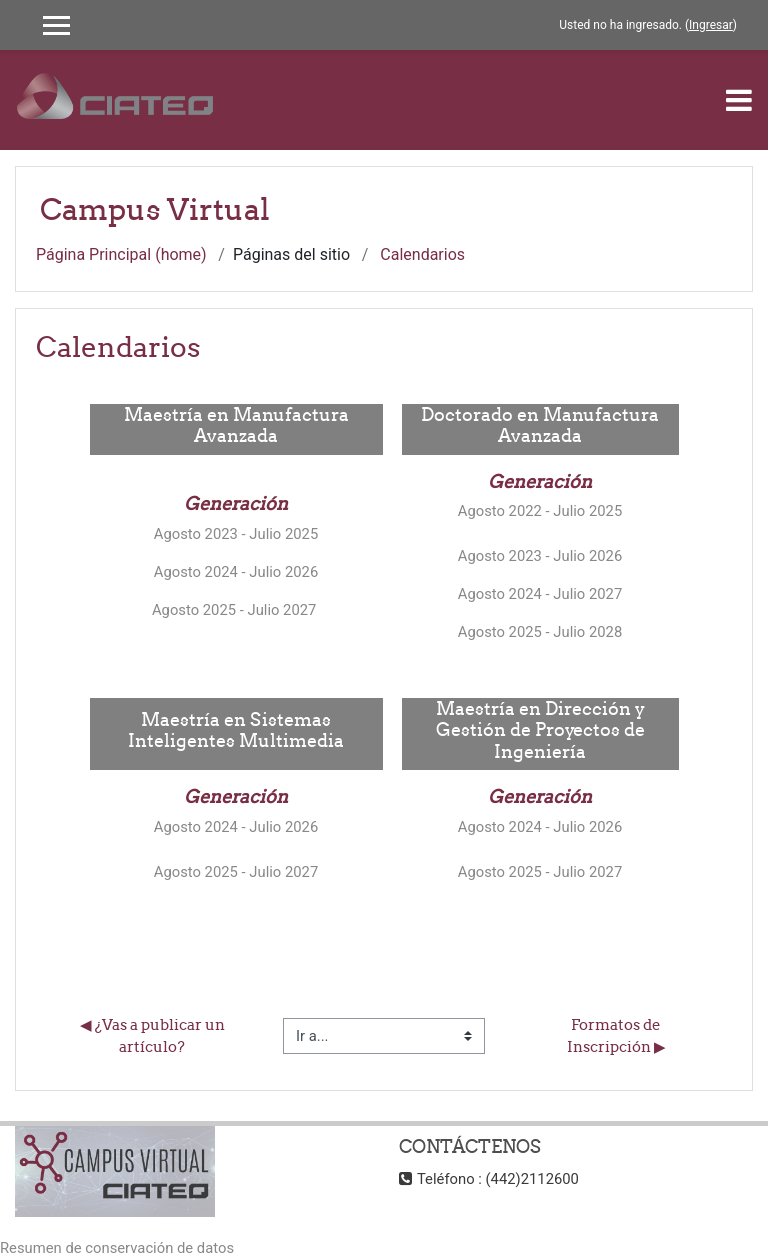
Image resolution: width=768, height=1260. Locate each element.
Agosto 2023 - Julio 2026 (540, 556)
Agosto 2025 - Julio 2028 (540, 632)
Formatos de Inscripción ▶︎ (616, 1035)
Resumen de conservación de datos (117, 1248)
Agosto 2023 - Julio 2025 (236, 534)
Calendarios (422, 254)
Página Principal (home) (121, 254)
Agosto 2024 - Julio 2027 (540, 594)
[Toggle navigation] (739, 100)
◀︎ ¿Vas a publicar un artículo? (154, 1035)
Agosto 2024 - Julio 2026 (236, 572)
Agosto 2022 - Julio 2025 (540, 511)
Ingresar (711, 25)
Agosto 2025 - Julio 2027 (236, 610)
